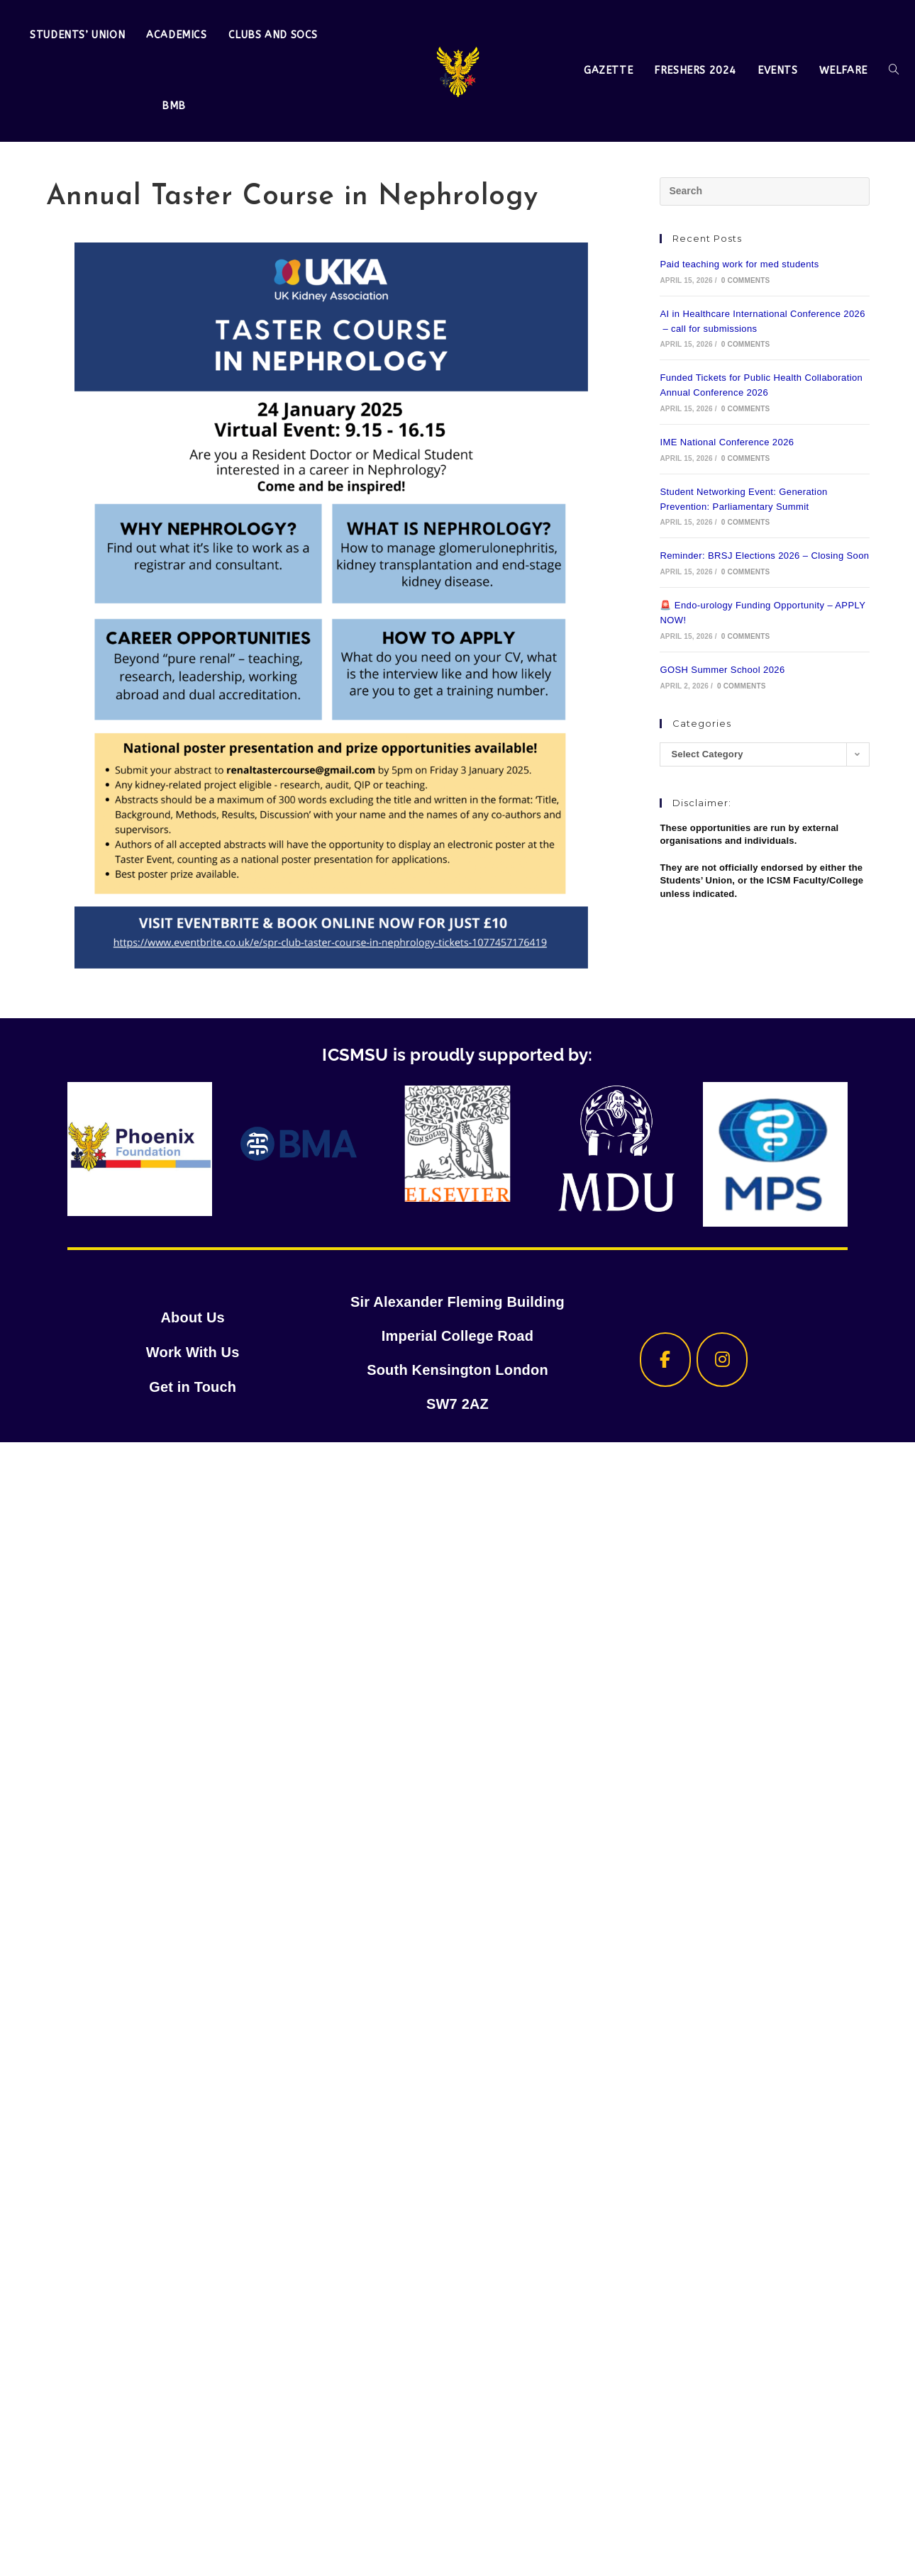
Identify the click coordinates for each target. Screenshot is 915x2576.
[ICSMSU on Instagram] (722, 1359)
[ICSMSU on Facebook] (665, 1359)
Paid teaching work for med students (739, 264)
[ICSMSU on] (779, 1360)
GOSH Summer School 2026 (722, 669)
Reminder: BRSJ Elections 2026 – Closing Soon (764, 555)
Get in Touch (192, 1387)
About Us (192, 1319)
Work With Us (193, 1353)
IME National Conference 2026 (727, 442)
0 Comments (745, 280)
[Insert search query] (764, 191)
